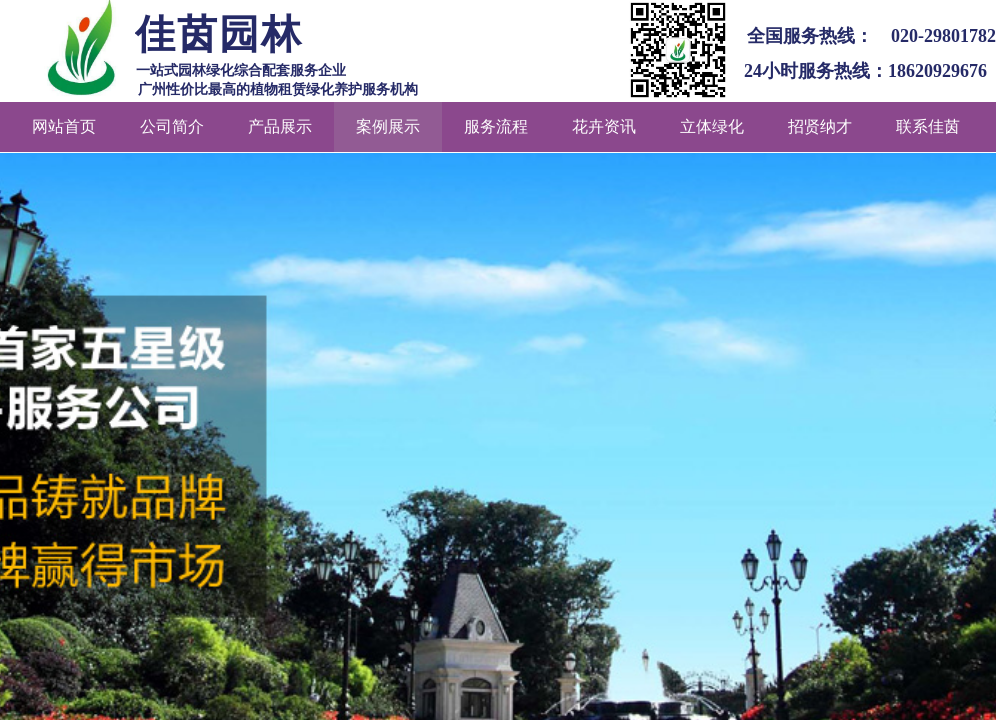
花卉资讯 (604, 126)
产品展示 (280, 126)
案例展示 (388, 126)
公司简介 (172, 126)
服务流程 (496, 126)
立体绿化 (712, 126)
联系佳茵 (928, 126)
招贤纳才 (820, 126)
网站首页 (64, 126)
